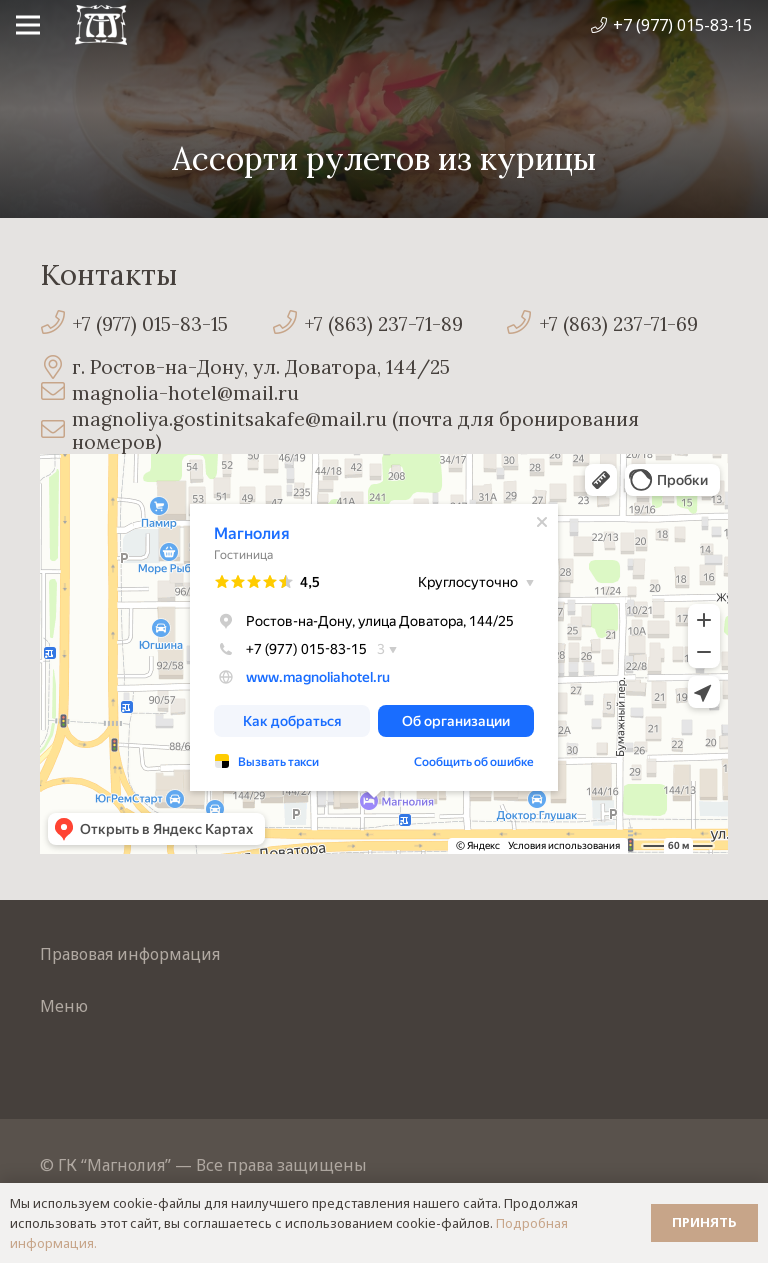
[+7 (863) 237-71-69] (522, 324)
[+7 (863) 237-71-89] (288, 324)
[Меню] (28, 25)
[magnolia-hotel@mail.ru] (56, 393)
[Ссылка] (101, 25)
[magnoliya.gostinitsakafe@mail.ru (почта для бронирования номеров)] (56, 431)
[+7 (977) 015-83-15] (56, 324)
